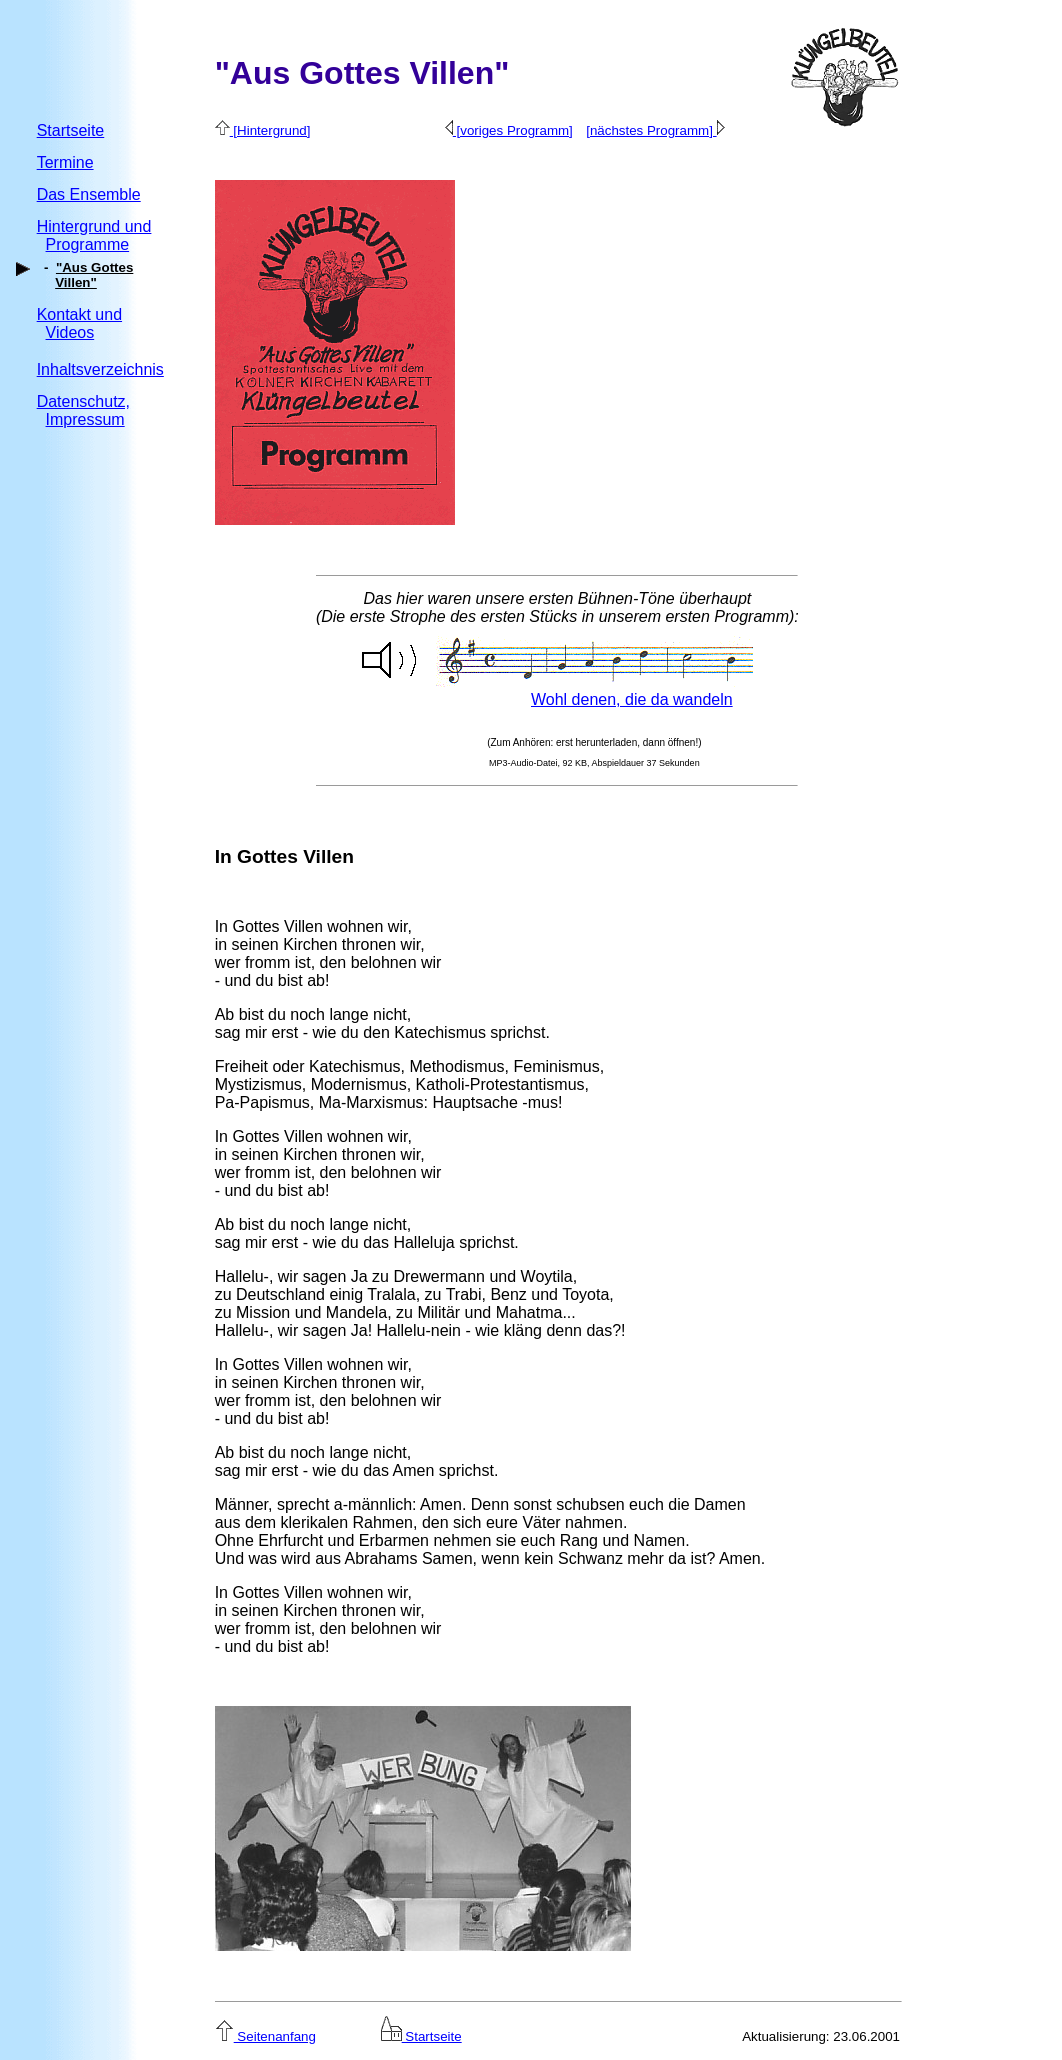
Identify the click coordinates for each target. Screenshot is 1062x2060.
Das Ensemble (89, 194)
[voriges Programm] (509, 130)
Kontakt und (79, 314)
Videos (70, 332)
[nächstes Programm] (655, 130)
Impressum (85, 419)
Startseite (71, 130)
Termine (65, 162)
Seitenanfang (265, 2036)
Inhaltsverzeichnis (100, 369)
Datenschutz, (83, 401)
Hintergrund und (94, 226)
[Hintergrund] (263, 130)
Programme (88, 244)
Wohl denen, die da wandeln (632, 699)
